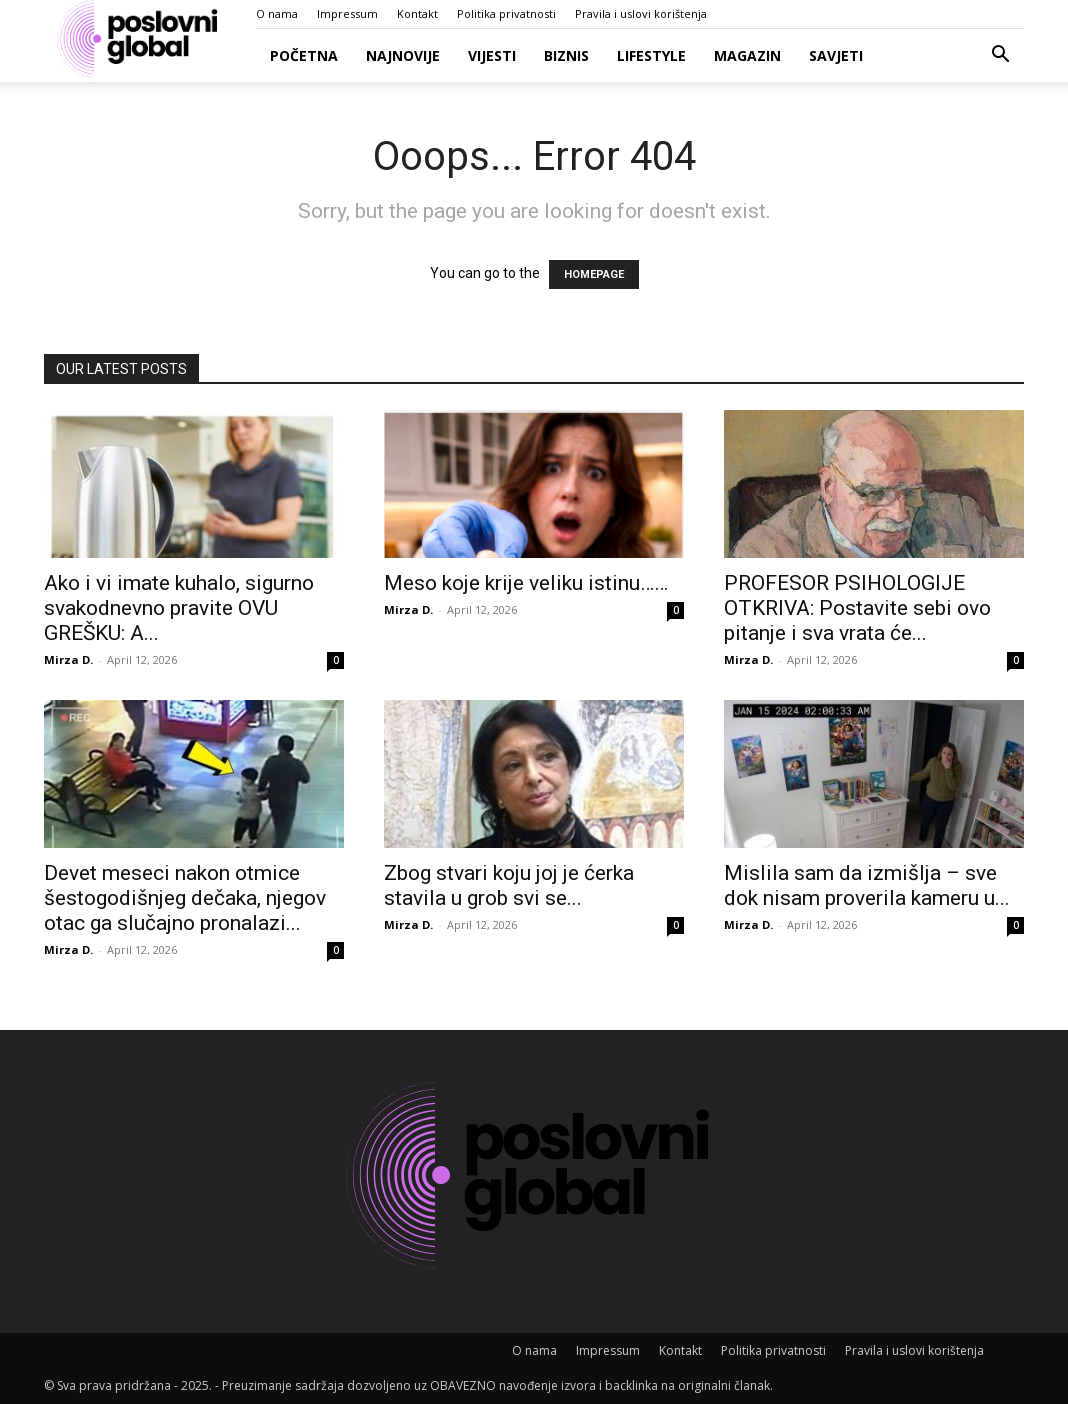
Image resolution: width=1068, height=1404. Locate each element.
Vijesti (492, 55)
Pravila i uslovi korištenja (641, 13)
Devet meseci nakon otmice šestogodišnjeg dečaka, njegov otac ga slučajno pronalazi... (185, 898)
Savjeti (836, 55)
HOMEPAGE (594, 274)
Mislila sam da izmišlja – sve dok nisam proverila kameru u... (867, 885)
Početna (304, 55)
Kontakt (417, 13)
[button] (1000, 56)
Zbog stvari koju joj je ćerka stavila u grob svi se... (509, 885)
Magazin (747, 55)
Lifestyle (651, 55)
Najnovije (403, 55)
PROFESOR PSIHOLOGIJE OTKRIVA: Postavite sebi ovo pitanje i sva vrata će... (857, 608)
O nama (277, 13)
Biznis (566, 55)
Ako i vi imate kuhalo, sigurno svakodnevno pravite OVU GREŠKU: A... (179, 608)
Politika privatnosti (506, 13)
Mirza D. (68, 659)
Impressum (347, 13)
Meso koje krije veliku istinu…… (526, 583)
